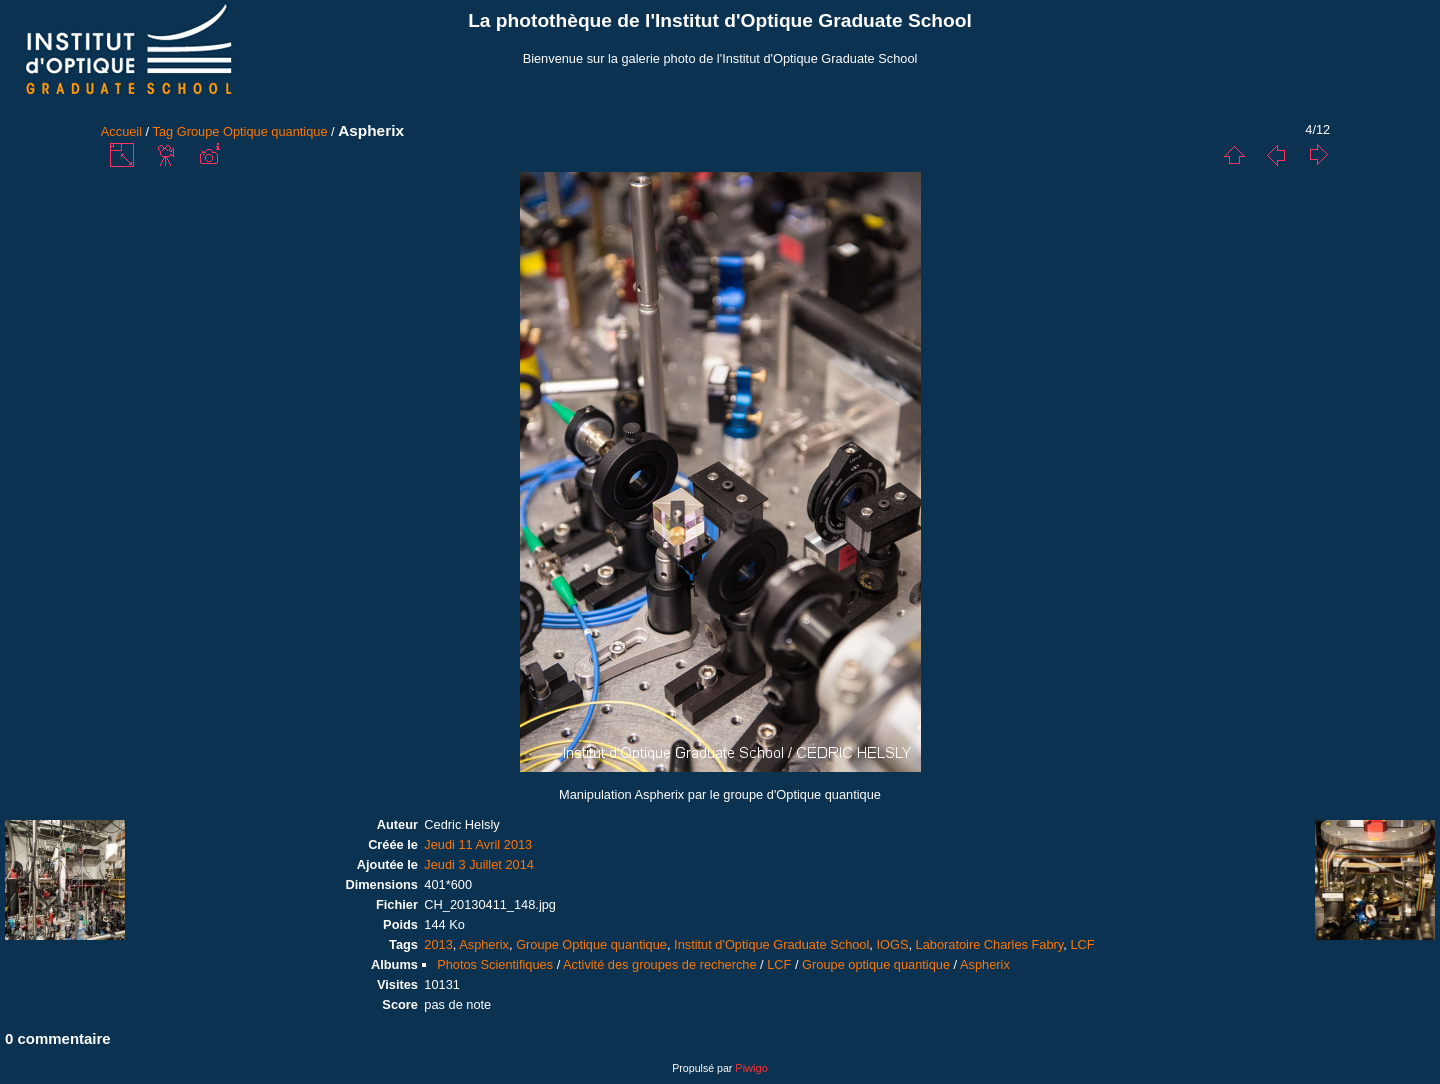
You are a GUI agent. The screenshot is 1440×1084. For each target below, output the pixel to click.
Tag (163, 131)
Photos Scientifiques (495, 964)
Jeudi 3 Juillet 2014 (479, 864)
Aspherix (484, 944)
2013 (438, 944)
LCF (1082, 944)
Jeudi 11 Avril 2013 (478, 844)
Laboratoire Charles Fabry (990, 944)
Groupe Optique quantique (252, 131)
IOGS (892, 944)
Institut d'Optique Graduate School (771, 944)
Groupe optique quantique (876, 964)
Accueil (121, 131)
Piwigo (751, 1068)
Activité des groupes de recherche (659, 964)
